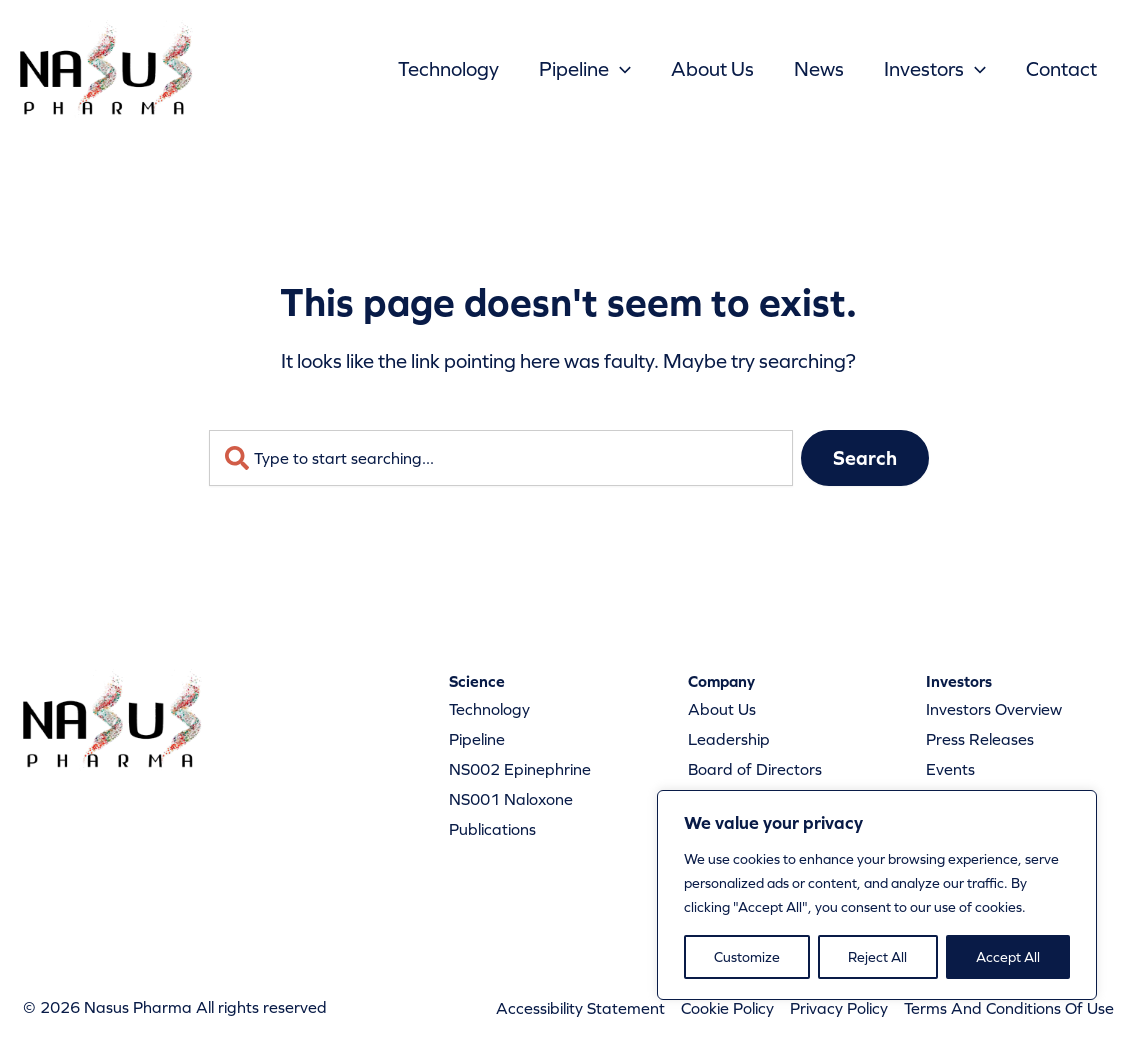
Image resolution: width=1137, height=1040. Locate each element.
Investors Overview (994, 709)
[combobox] (501, 458)
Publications (492, 829)
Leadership (729, 739)
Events (950, 769)
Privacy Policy (839, 1008)
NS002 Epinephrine (520, 769)
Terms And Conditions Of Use (1009, 1008)
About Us (712, 69)
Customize (747, 957)
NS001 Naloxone (511, 799)
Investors (935, 69)
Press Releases (980, 739)
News (819, 69)
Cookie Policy (727, 1008)
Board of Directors (755, 769)
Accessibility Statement (580, 1008)
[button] (620, 69)
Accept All (1008, 957)
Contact (1061, 69)
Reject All (877, 957)
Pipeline (585, 69)
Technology (448, 69)
